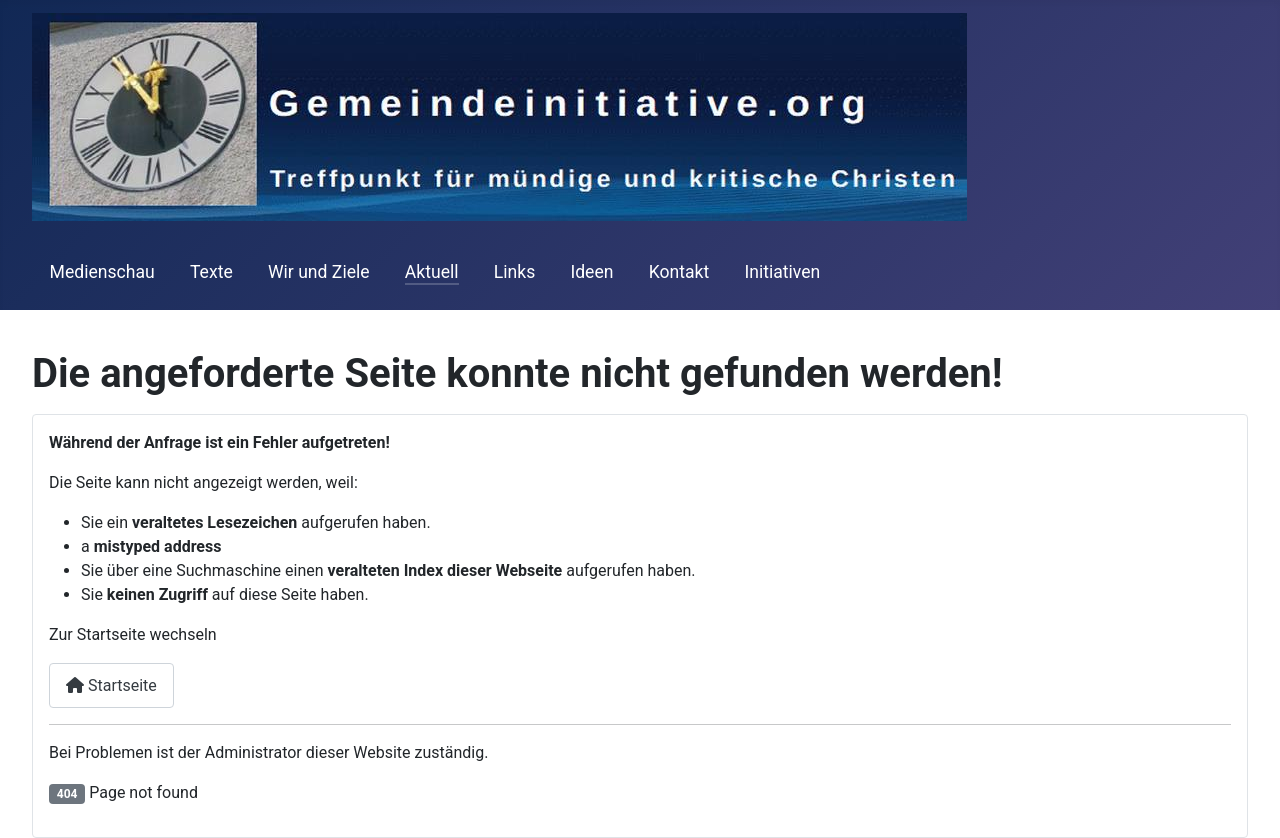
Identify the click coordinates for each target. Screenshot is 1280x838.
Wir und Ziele (319, 272)
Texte (211, 272)
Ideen (591, 272)
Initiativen (782, 272)
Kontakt (679, 272)
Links (514, 272)
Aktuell (432, 272)
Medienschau (102, 272)
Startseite (111, 685)
